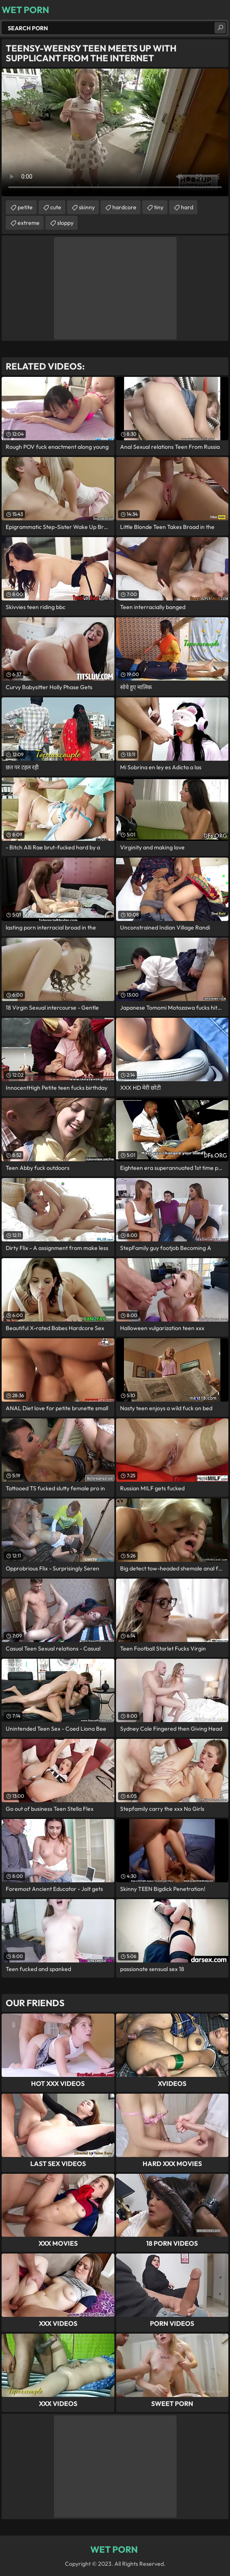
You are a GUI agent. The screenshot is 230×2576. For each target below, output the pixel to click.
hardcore (124, 207)
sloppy (65, 222)
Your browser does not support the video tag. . (115, 132)
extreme (29, 222)
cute (55, 207)
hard (187, 207)
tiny (158, 207)
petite (25, 207)
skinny (87, 207)
